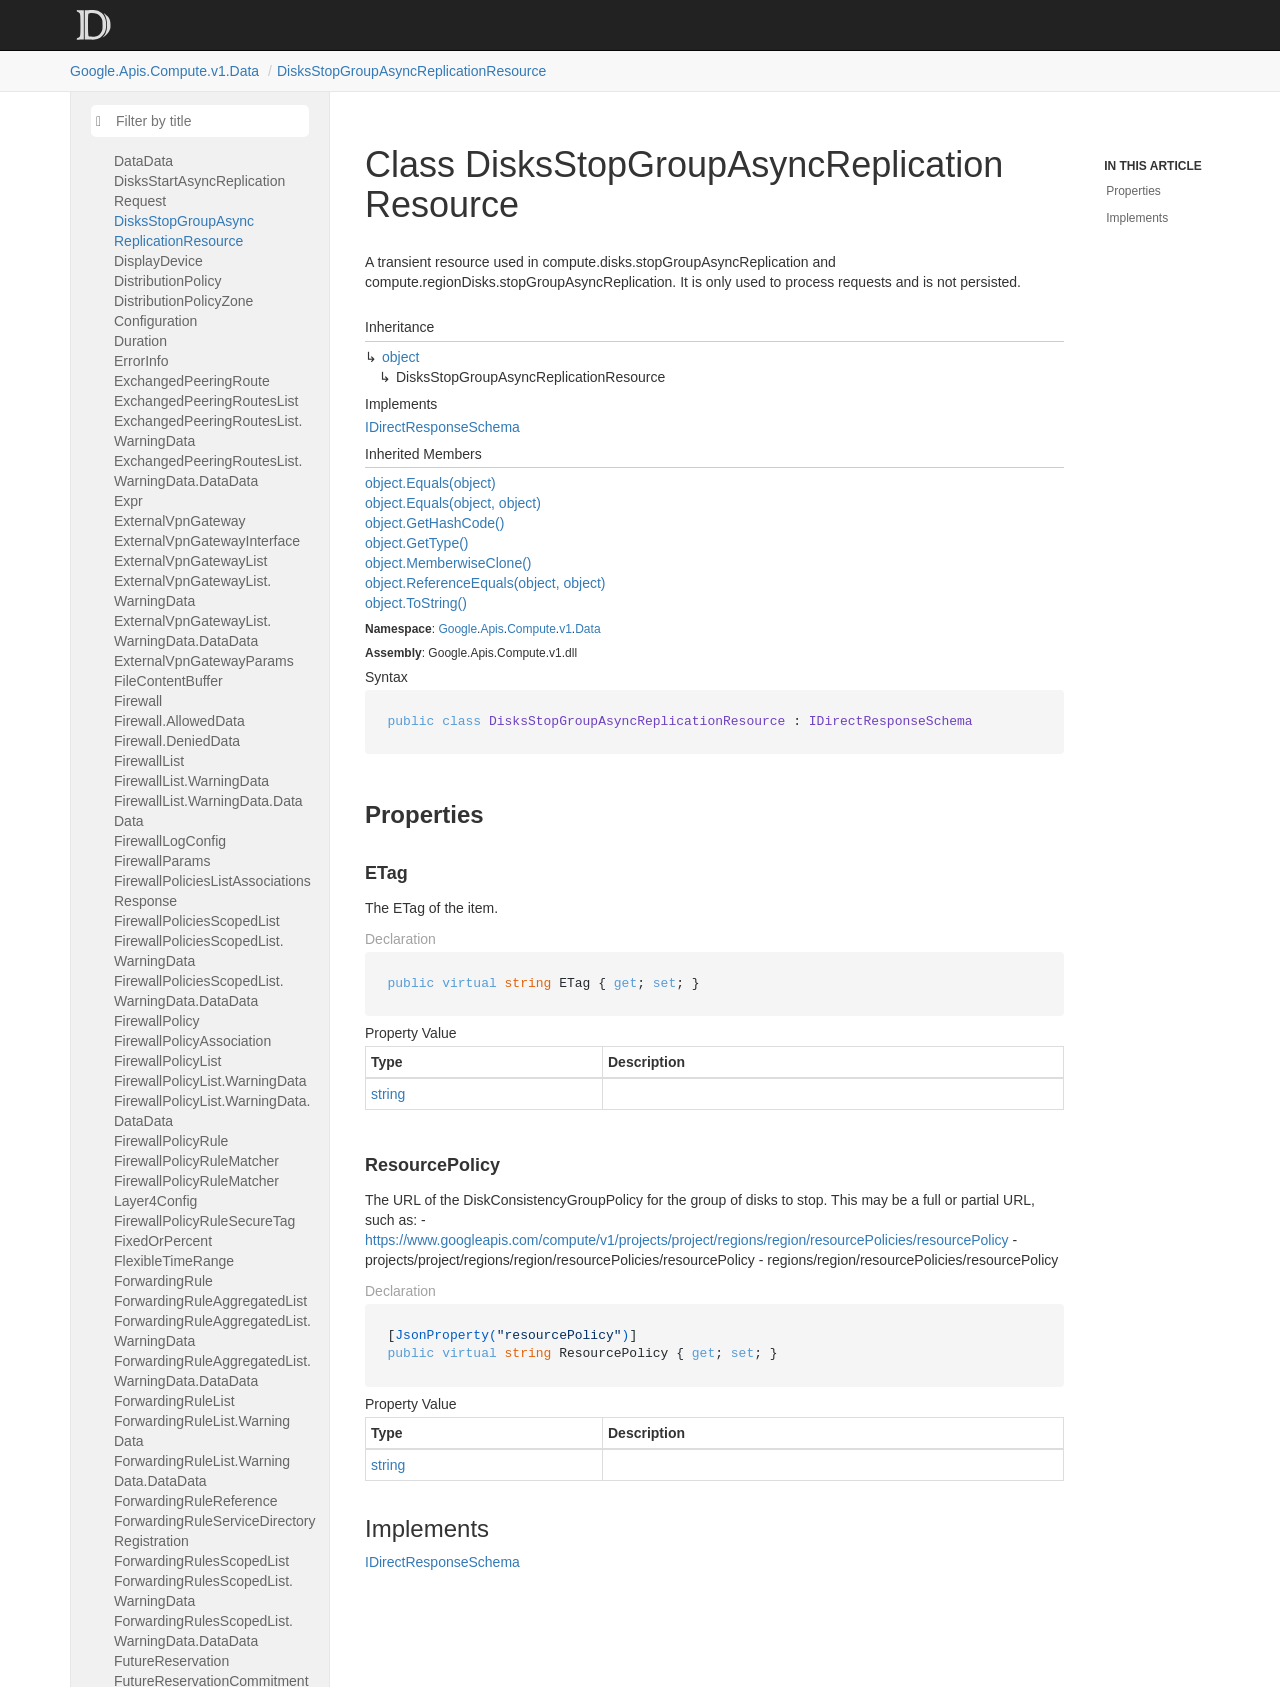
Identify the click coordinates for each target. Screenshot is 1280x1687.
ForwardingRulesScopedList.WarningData (203, 1591)
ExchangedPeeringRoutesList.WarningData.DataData (208, 471)
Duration (140, 341)
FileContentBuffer (168, 681)
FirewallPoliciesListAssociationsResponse (212, 891)
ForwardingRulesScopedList (201, 1561)
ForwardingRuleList (174, 1401)
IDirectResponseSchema (442, 427)
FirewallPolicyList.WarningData (210, 1081)
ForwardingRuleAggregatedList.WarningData (212, 1331)
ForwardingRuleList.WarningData (202, 1431)
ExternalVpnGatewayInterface (207, 541)
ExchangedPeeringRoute (192, 381)
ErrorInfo (141, 361)
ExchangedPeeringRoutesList (206, 401)
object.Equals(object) (430, 483)
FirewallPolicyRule (171, 1141)
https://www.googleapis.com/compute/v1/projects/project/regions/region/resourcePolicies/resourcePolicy (687, 1240)
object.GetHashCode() (434, 523)
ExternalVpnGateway (180, 521)
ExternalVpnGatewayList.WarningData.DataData (192, 631)
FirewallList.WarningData (191, 781)
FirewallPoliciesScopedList (197, 921)
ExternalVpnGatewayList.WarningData (192, 591)
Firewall (138, 701)
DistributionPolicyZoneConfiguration (183, 311)
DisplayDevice (158, 261)
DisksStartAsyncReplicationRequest (199, 191)
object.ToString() (416, 603)
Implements (1137, 218)
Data (587, 629)
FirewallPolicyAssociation (192, 1041)
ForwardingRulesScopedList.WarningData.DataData (203, 1631)
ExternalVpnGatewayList (190, 561)
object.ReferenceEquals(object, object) (485, 583)
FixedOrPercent (163, 1241)
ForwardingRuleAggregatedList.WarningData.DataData (212, 1371)
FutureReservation (171, 1661)
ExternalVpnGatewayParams (204, 661)
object (400, 357)
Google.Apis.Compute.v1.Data (164, 71)
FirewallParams (162, 861)
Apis (491, 629)
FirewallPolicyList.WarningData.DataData (212, 1111)
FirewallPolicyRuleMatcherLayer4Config (196, 1191)
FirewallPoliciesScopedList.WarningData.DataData (199, 991)
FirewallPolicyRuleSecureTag (204, 1221)
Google (457, 629)
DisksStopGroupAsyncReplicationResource (411, 71)
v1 (565, 629)
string (388, 1094)
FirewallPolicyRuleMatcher (196, 1161)
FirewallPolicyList (167, 1061)
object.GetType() (417, 543)
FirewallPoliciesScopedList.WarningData (199, 951)
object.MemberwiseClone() (448, 563)
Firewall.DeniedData (177, 741)
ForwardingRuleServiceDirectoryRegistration (215, 1531)
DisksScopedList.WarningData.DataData (210, 151)
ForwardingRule (163, 1281)
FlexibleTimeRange (174, 1261)
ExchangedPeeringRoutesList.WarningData (208, 431)
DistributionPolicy (167, 281)
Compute (531, 629)
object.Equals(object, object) (453, 503)
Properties (1133, 191)
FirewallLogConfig (170, 841)
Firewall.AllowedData (179, 721)
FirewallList (149, 761)
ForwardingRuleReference (195, 1501)
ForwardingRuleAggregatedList (210, 1301)
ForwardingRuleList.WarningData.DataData (202, 1471)
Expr (128, 501)
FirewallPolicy (157, 1021)
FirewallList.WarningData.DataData (208, 811)
